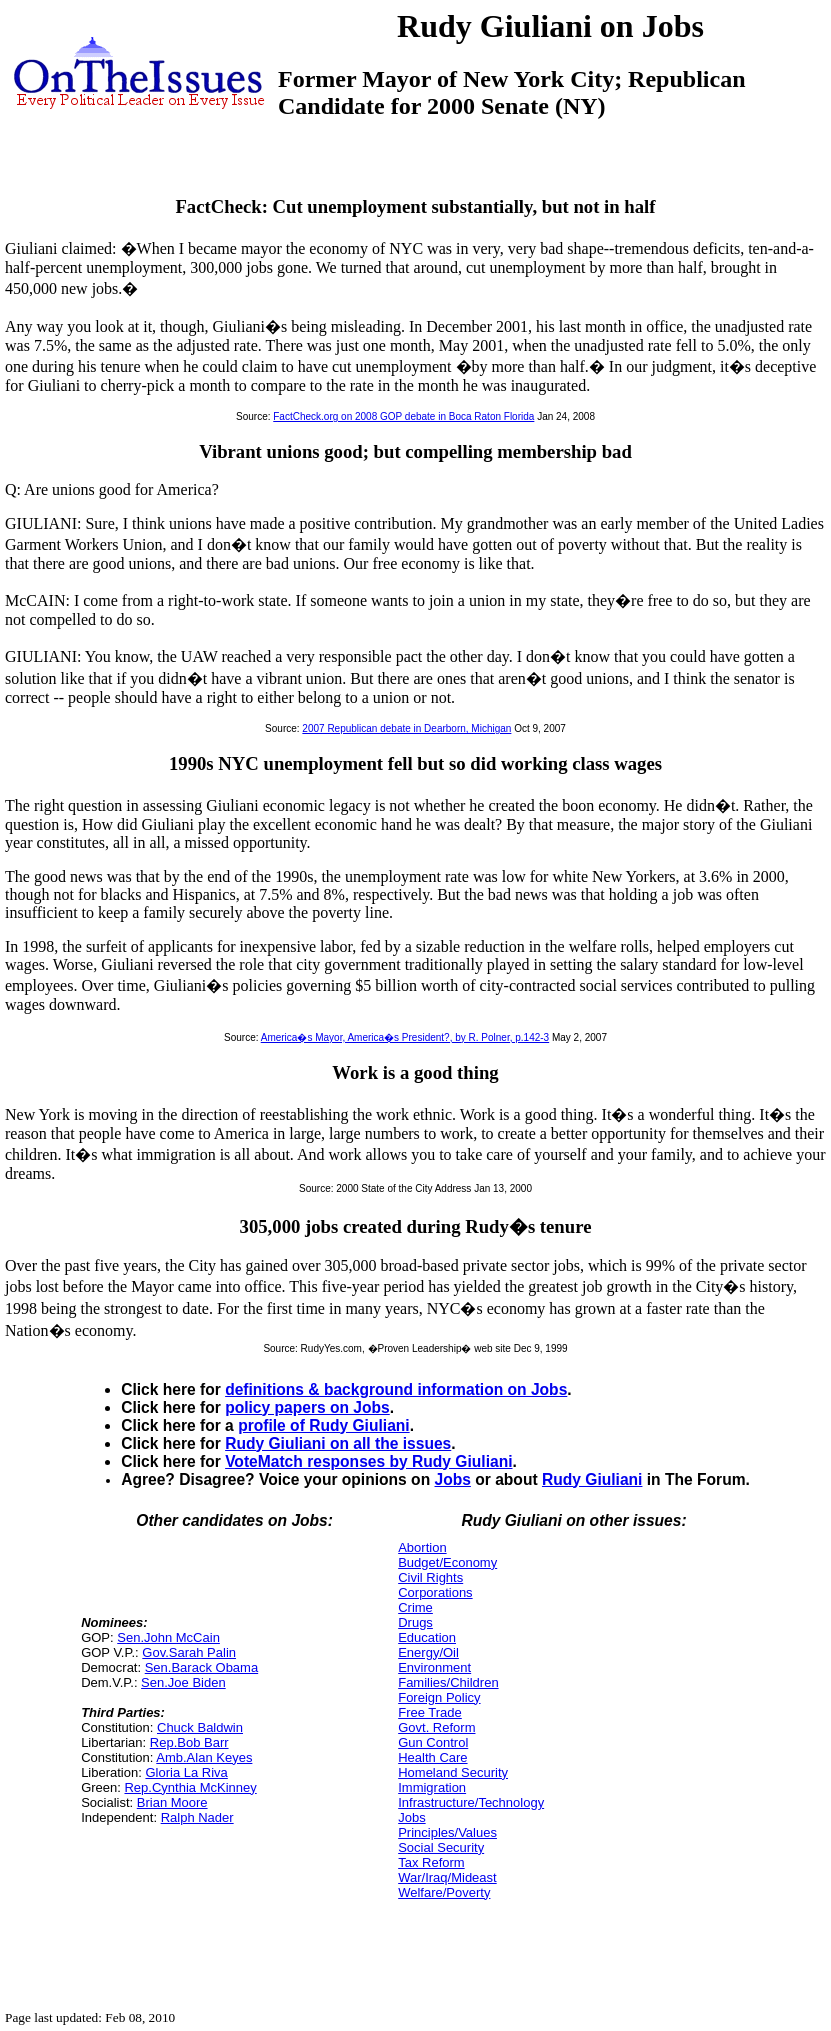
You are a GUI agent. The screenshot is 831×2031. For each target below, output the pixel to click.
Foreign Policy (439, 1697)
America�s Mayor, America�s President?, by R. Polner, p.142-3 (405, 1037)
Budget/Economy (447, 1562)
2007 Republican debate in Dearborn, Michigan (406, 728)
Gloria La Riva (186, 1772)
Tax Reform (431, 1862)
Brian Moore (172, 1802)
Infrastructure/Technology (471, 1802)
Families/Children (448, 1682)
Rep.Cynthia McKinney (190, 1787)
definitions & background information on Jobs (396, 1389)
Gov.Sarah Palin (189, 1652)
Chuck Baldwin (200, 1727)
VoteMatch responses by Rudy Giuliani (368, 1461)
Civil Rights (430, 1577)
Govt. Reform (436, 1727)
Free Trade (430, 1712)
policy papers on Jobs (307, 1407)
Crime (415, 1607)
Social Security (441, 1847)
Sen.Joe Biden (183, 1682)
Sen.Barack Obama (201, 1667)
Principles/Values (447, 1832)
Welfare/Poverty (444, 1892)
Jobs (453, 1479)
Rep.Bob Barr (189, 1742)
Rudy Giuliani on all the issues (338, 1443)
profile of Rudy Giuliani (324, 1425)
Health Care (432, 1757)
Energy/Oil (428, 1652)
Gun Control (433, 1742)
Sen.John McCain (168, 1637)
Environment (434, 1667)
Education (427, 1637)
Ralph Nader (197, 1817)
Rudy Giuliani (592, 1479)
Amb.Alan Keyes (204, 1757)
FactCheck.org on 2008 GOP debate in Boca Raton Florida (403, 416)
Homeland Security (453, 1772)
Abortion (422, 1547)
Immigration (432, 1787)
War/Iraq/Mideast (447, 1877)
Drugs (415, 1622)
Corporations (435, 1592)
